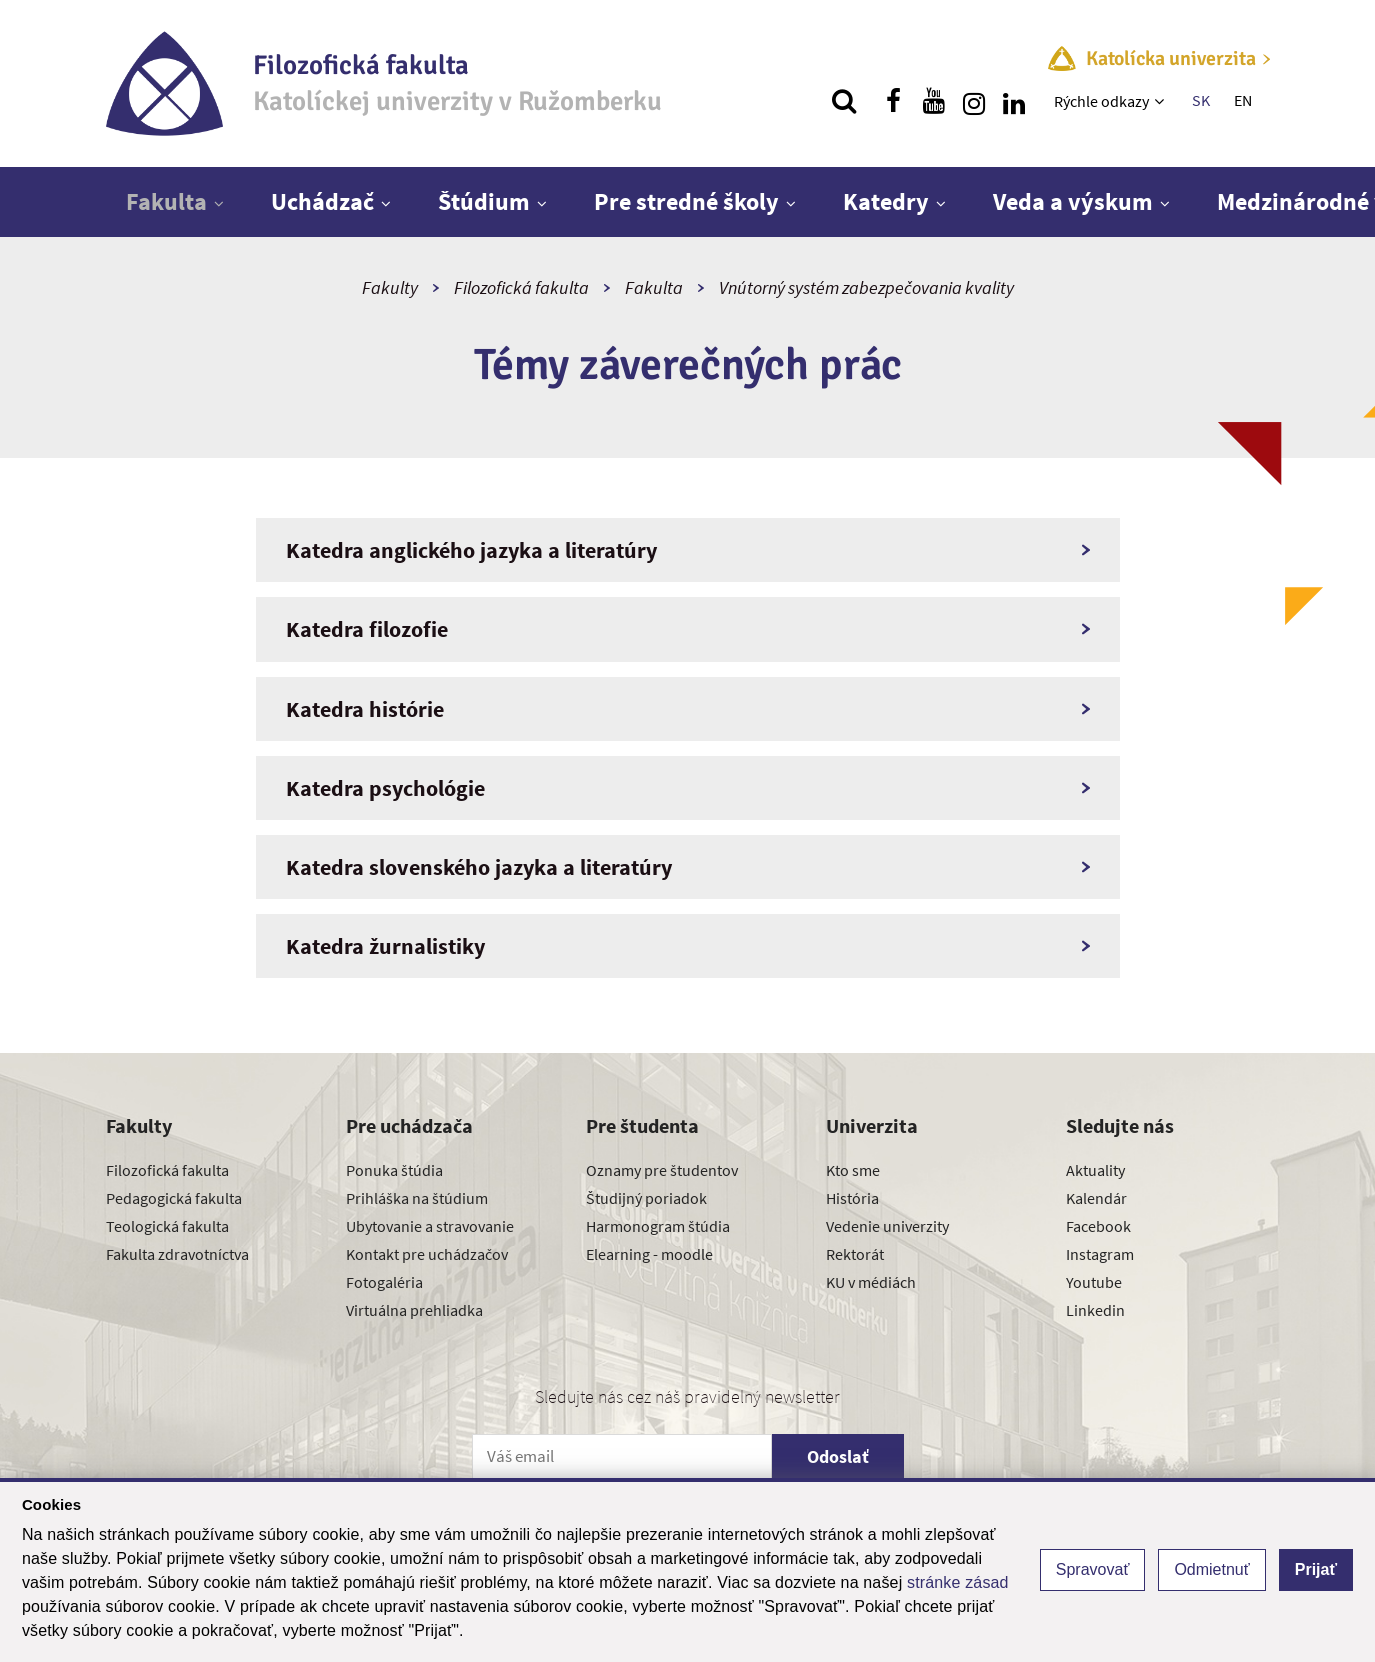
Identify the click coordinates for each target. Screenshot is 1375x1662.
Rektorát (855, 1254)
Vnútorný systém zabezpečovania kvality (866, 287)
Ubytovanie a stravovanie (430, 1226)
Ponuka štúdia (394, 1170)
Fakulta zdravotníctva (177, 1254)
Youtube (1094, 1282)
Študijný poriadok (646, 1198)
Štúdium (484, 201)
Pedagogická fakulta (174, 1198)
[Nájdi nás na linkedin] (1014, 101)
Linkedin (1095, 1310)
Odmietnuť (1211, 1569)
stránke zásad (958, 1582)
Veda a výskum (1073, 201)
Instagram (1100, 1254)
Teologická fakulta (167, 1226)
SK (1201, 100)
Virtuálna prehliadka (414, 1310)
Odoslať (838, 1456)
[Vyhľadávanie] (844, 101)
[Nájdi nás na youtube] (934, 101)
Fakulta (166, 201)
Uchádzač (322, 201)
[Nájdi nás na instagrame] (974, 101)
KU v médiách (871, 1282)
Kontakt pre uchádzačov (427, 1254)
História (852, 1198)
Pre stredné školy (686, 201)
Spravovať (1093, 1569)
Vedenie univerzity (887, 1226)
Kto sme (853, 1170)
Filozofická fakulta (521, 287)
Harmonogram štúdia (658, 1226)
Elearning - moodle (649, 1254)
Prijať (1316, 1569)
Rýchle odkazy (1101, 101)
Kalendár (1096, 1198)
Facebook (1098, 1226)
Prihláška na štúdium (417, 1198)
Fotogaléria (384, 1282)
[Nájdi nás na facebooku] (894, 101)
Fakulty (390, 287)
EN (1243, 100)
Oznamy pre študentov (662, 1170)
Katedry (886, 201)
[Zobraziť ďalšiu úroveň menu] (1161, 101)
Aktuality (1095, 1170)
